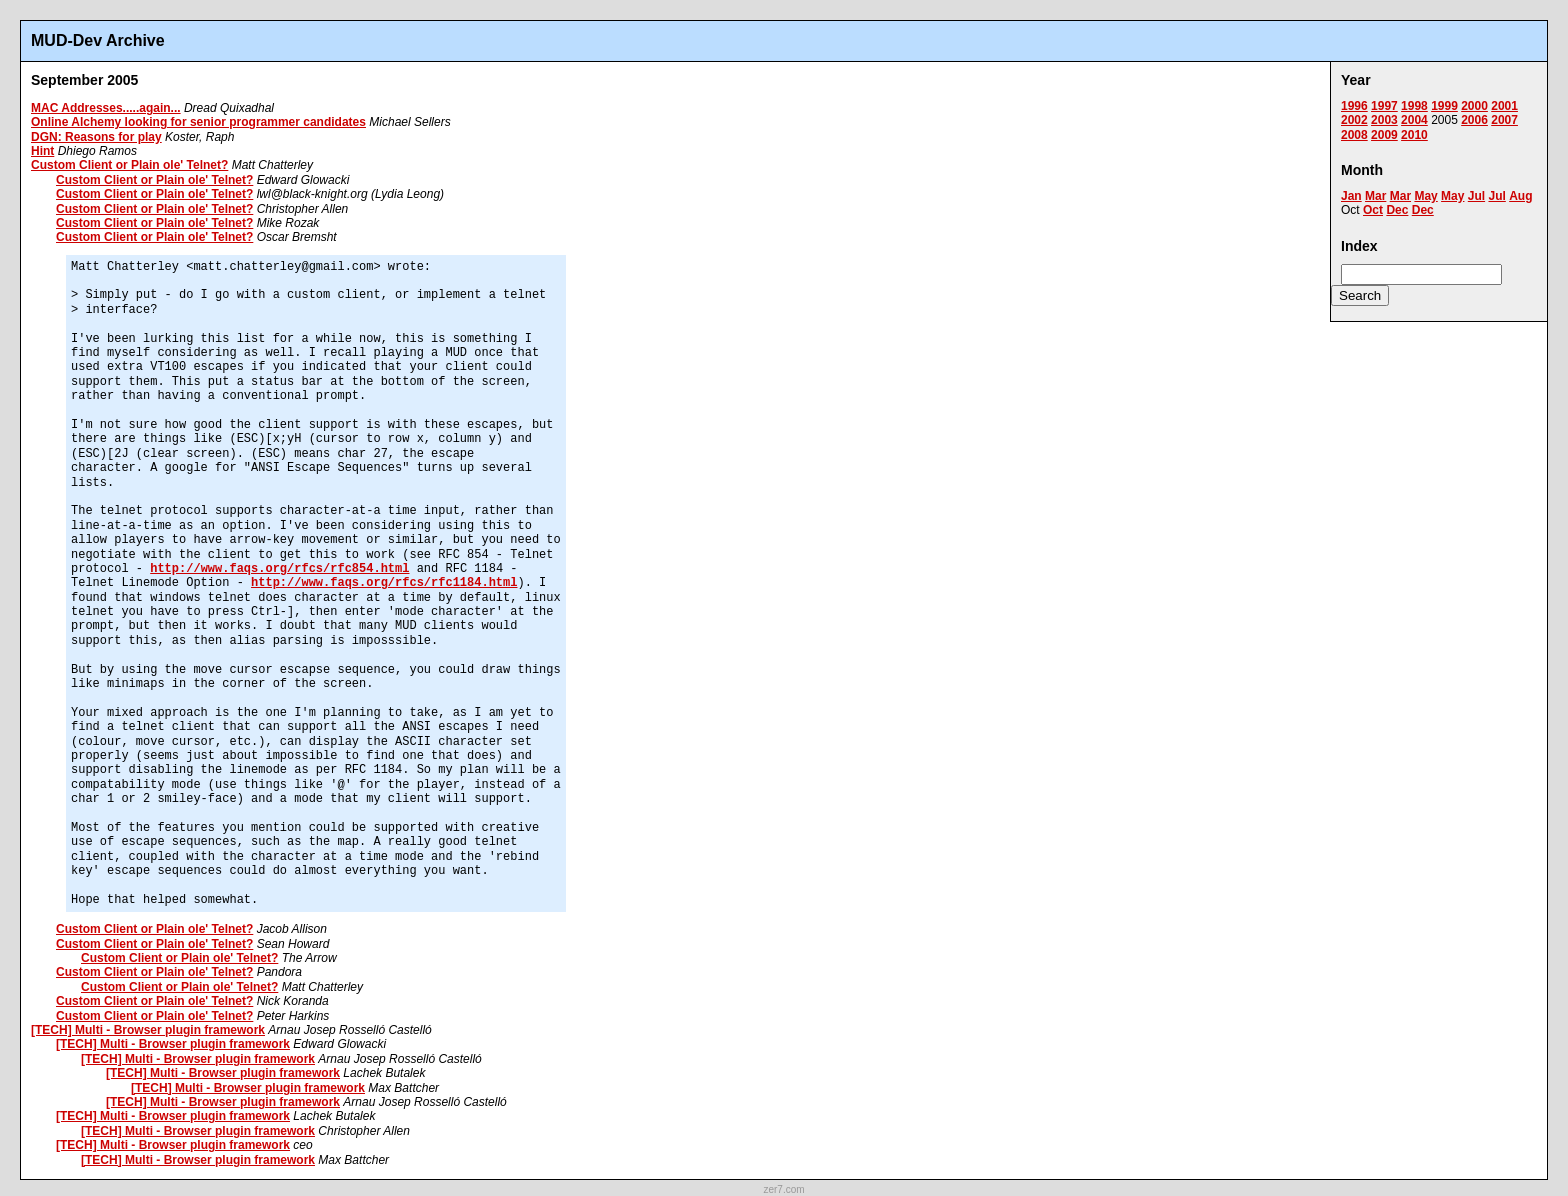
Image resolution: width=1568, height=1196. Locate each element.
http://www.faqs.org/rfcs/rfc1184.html (384, 583)
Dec (1397, 210)
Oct (1373, 210)
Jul (1476, 196)
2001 (1504, 106)
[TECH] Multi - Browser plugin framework (148, 1030)
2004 (1414, 120)
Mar (1375, 196)
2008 (1354, 135)
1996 (1354, 106)
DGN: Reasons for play (96, 137)
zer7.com (783, 1189)
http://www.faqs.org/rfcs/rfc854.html (279, 569)
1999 (1444, 106)
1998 (1414, 106)
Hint (42, 151)
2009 (1384, 135)
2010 (1414, 135)
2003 (1384, 120)
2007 (1504, 120)
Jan (1351, 196)
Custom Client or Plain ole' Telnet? (129, 165)
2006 (1474, 120)
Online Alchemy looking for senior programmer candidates (198, 122)
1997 (1384, 106)
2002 (1354, 120)
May (1425, 196)
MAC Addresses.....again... (106, 108)
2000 (1474, 106)
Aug (1520, 196)
